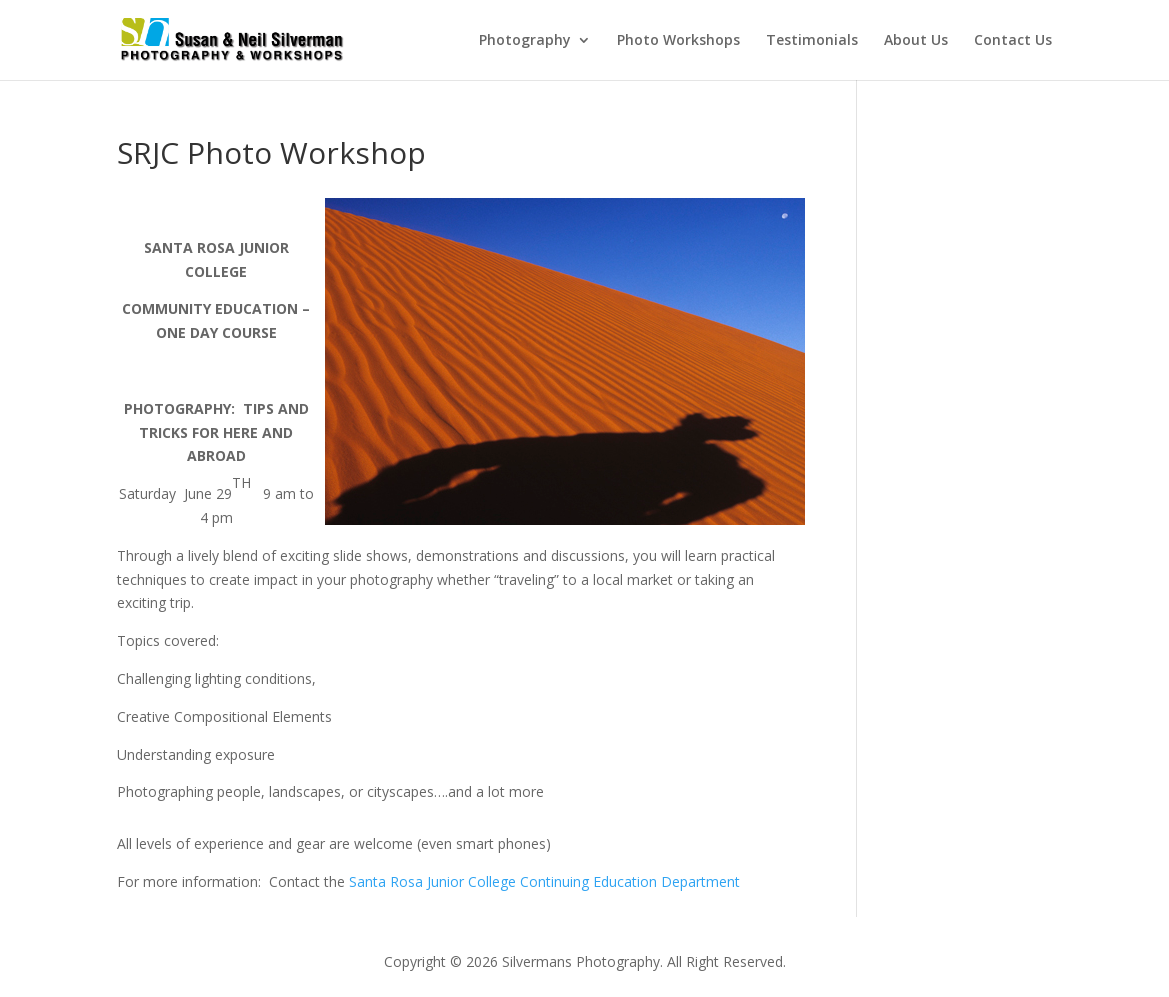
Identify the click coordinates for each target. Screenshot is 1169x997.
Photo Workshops (678, 41)
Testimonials (812, 41)
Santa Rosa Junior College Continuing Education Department (544, 881)
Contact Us (1013, 41)
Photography (525, 41)
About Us (916, 41)
